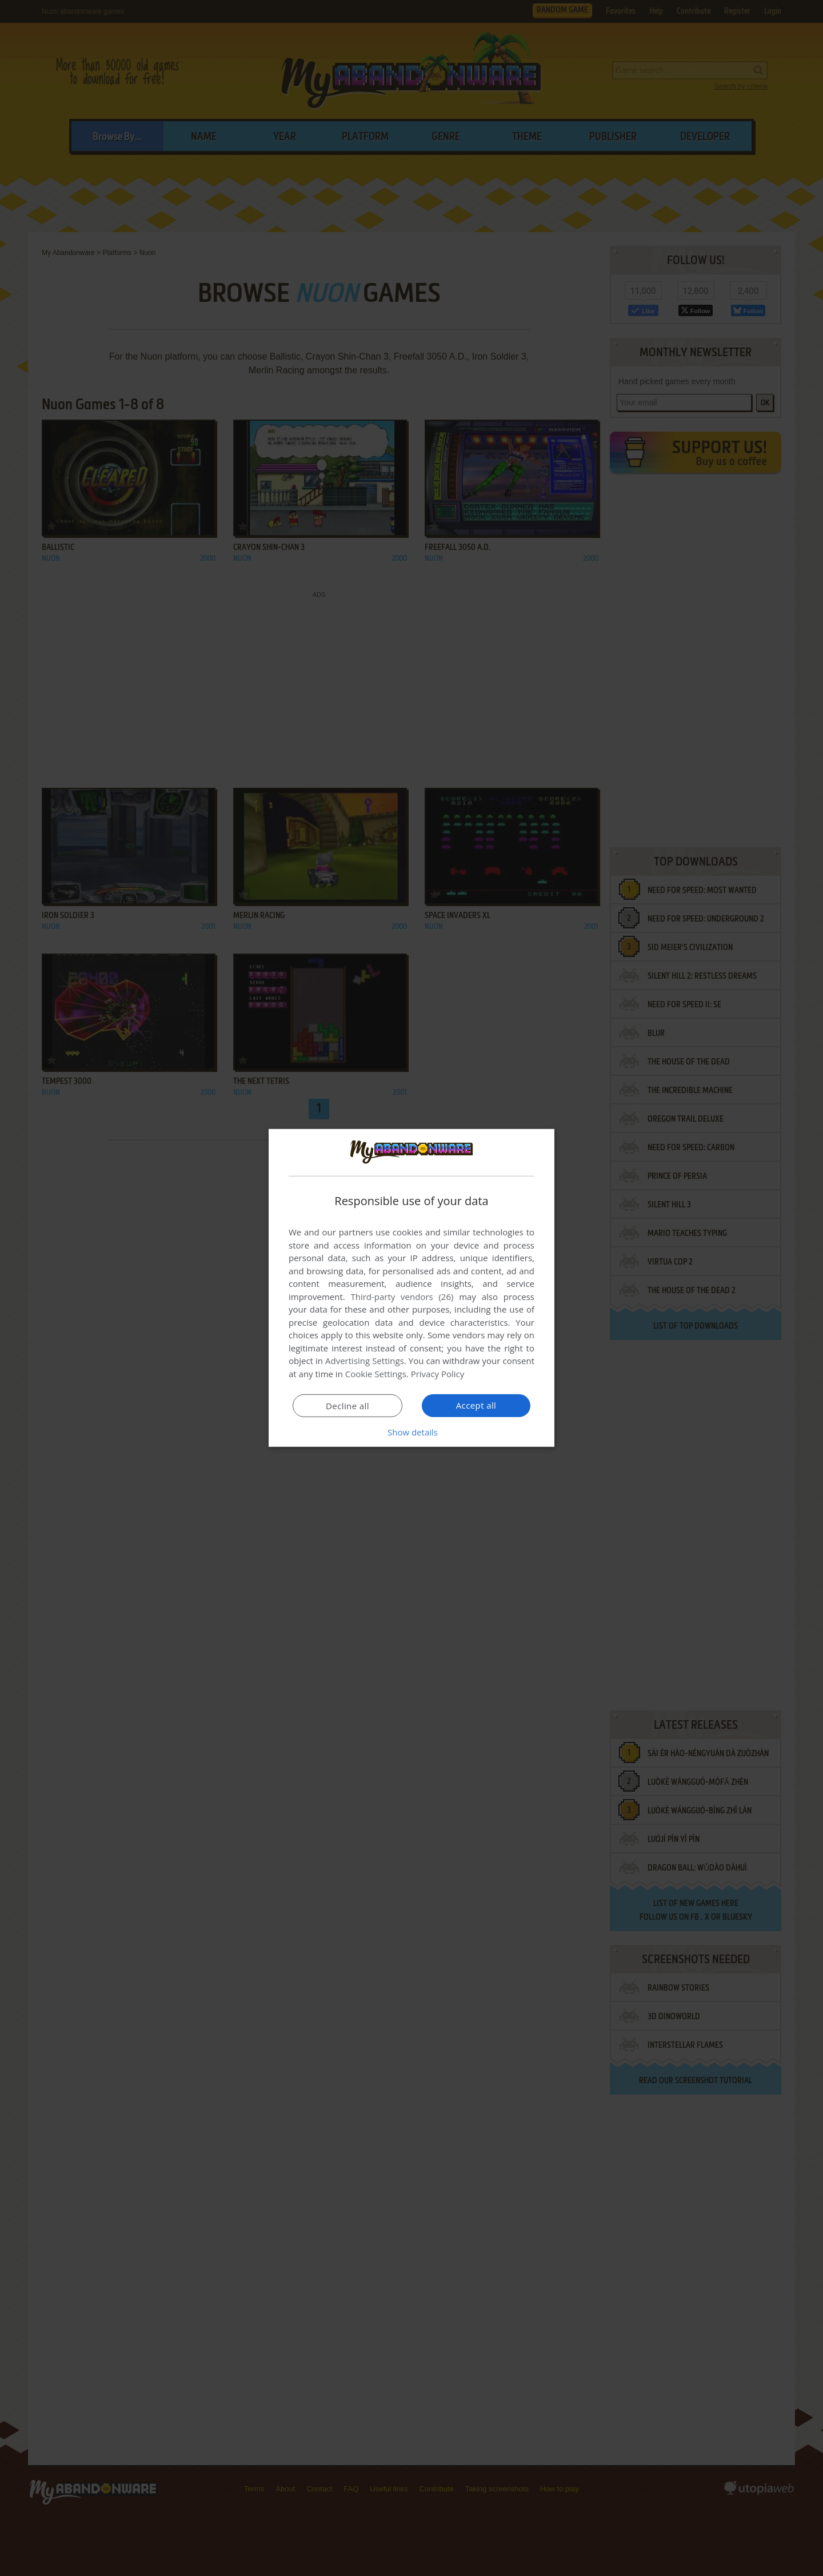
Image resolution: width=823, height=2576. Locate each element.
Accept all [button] (476, 1405)
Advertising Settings (364, 1360)
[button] (411, 1432)
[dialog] (411, 1288)
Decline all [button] (347, 1405)
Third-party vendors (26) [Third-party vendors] (401, 1296)
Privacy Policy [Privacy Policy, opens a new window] (438, 1373)
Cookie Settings (375, 1373)
